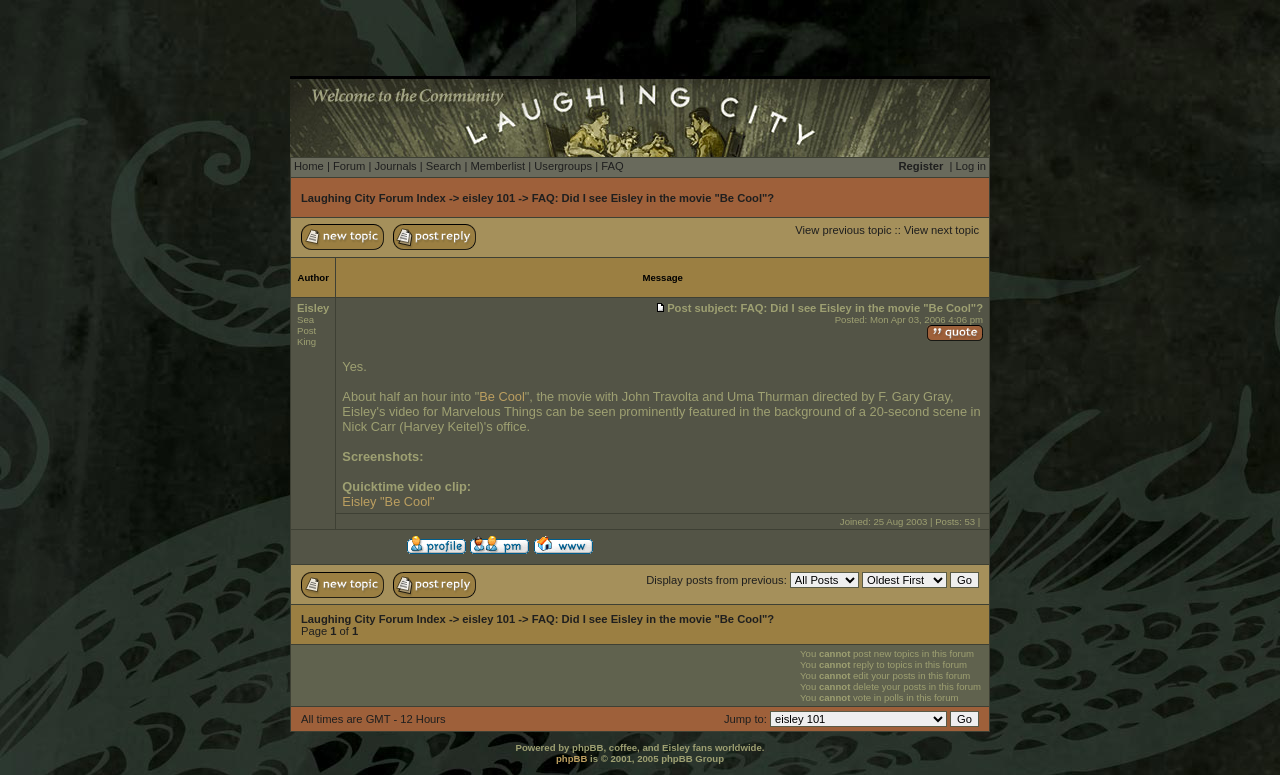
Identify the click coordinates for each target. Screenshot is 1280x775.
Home (309, 166)
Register (921, 166)
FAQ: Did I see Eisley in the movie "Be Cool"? (653, 198)
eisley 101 (488, 198)
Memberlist (497, 166)
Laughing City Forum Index (373, 198)
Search (443, 166)
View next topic (941, 230)
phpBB (571, 758)
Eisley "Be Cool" (388, 501)
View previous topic (843, 230)
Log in (971, 166)
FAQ (612, 166)
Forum (349, 166)
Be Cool (502, 396)
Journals (395, 166)
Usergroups (563, 166)
